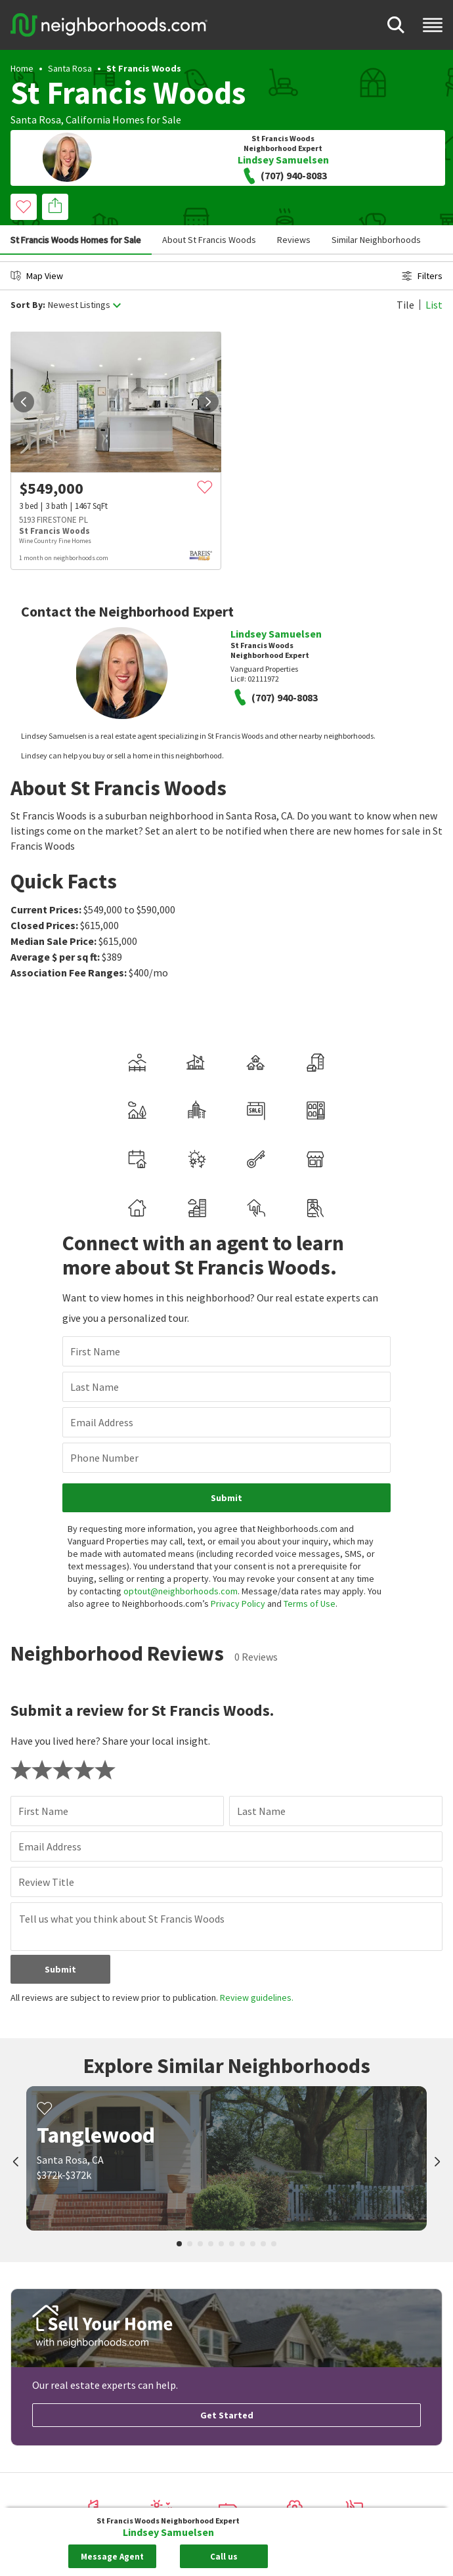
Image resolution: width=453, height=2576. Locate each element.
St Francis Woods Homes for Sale (76, 240)
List (433, 304)
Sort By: (28, 305)
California (88, 119)
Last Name (94, 1387)
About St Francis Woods (209, 240)
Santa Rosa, (37, 119)
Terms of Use (309, 1603)
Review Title (46, 1882)
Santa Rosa (70, 68)
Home (22, 68)
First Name (95, 1351)
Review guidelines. (256, 1997)
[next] (208, 401)
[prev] (23, 401)
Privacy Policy (238, 1603)
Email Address (101, 1422)
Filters (422, 276)
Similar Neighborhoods (376, 240)
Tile (405, 304)
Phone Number (104, 1457)
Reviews (294, 240)
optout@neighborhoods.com (180, 1591)
